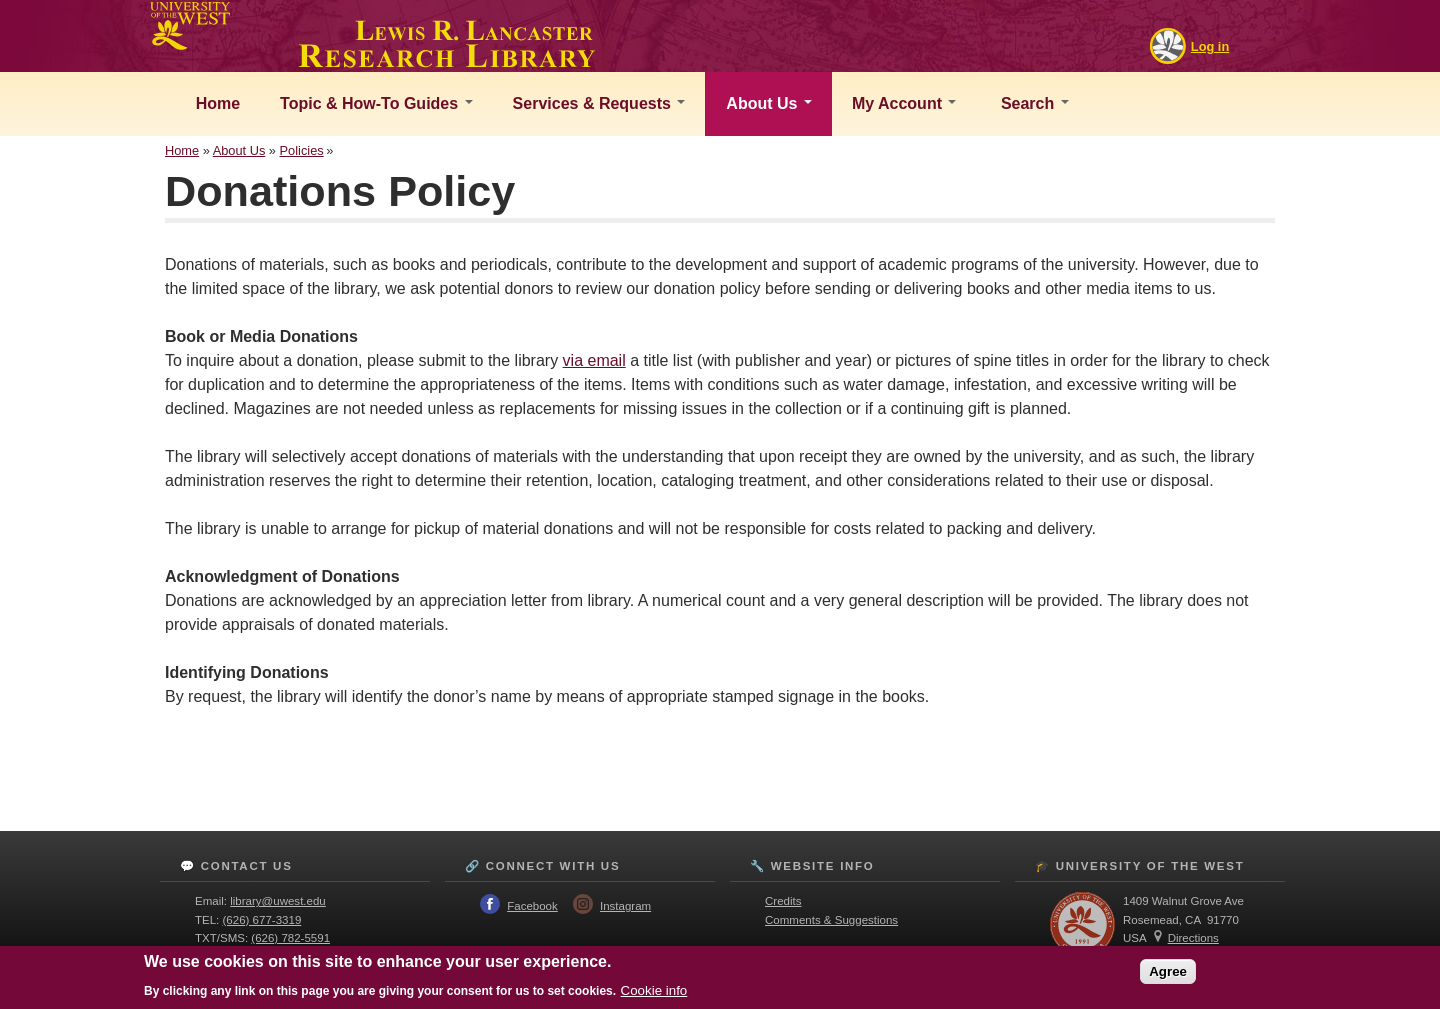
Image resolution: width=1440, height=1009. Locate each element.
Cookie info (654, 990)
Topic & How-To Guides (376, 103)
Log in (1210, 46)
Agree (1168, 971)
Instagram (625, 906)
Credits (783, 901)
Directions (1193, 938)
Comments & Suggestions (831, 920)
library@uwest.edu (278, 901)
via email (594, 360)
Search (1032, 103)
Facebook (532, 906)
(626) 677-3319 (262, 920)
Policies (302, 150)
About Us (769, 103)
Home (215, 103)
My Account (904, 103)
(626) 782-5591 (290, 938)
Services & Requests (599, 103)
